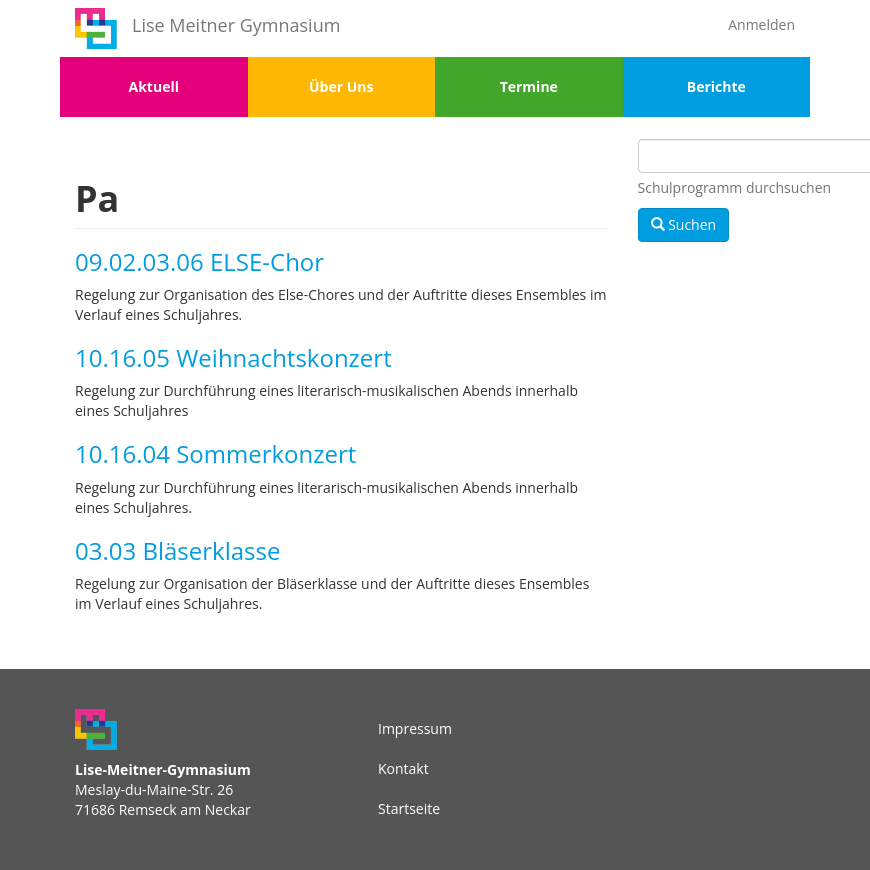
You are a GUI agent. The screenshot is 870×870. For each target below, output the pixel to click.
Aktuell (154, 86)
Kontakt (403, 768)
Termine (529, 86)
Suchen (684, 224)
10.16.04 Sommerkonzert (215, 453)
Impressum (415, 728)
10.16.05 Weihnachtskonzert (233, 357)
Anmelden (761, 24)
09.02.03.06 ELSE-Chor (199, 261)
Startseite (409, 808)
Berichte (716, 86)
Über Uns (341, 86)
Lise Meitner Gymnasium (236, 25)
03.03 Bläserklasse (177, 550)
